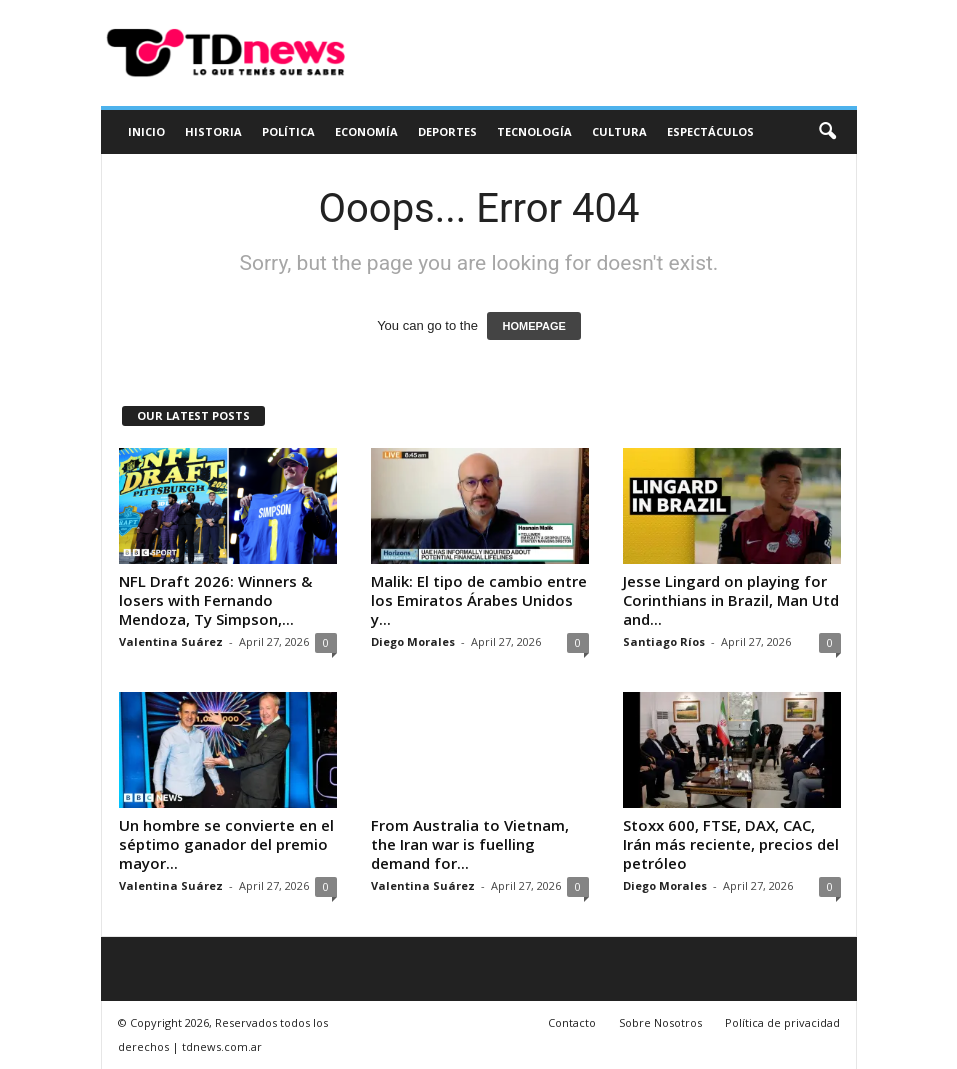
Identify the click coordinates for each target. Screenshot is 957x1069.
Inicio (146, 131)
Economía (366, 131)
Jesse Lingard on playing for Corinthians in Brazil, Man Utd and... (731, 600)
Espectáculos (710, 131)
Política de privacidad (782, 1022)
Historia (213, 131)
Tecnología (534, 131)
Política (288, 131)
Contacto (572, 1022)
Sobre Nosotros (660, 1022)
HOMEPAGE (533, 326)
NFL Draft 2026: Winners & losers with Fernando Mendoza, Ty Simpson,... (215, 600)
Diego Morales (413, 641)
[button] (827, 132)
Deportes (447, 131)
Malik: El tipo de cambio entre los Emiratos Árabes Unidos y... (479, 600)
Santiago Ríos (664, 641)
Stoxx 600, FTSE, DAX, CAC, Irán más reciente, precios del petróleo (731, 844)
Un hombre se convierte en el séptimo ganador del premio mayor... (226, 844)
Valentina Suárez (171, 641)
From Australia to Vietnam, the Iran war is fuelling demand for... (470, 844)
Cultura (619, 131)
